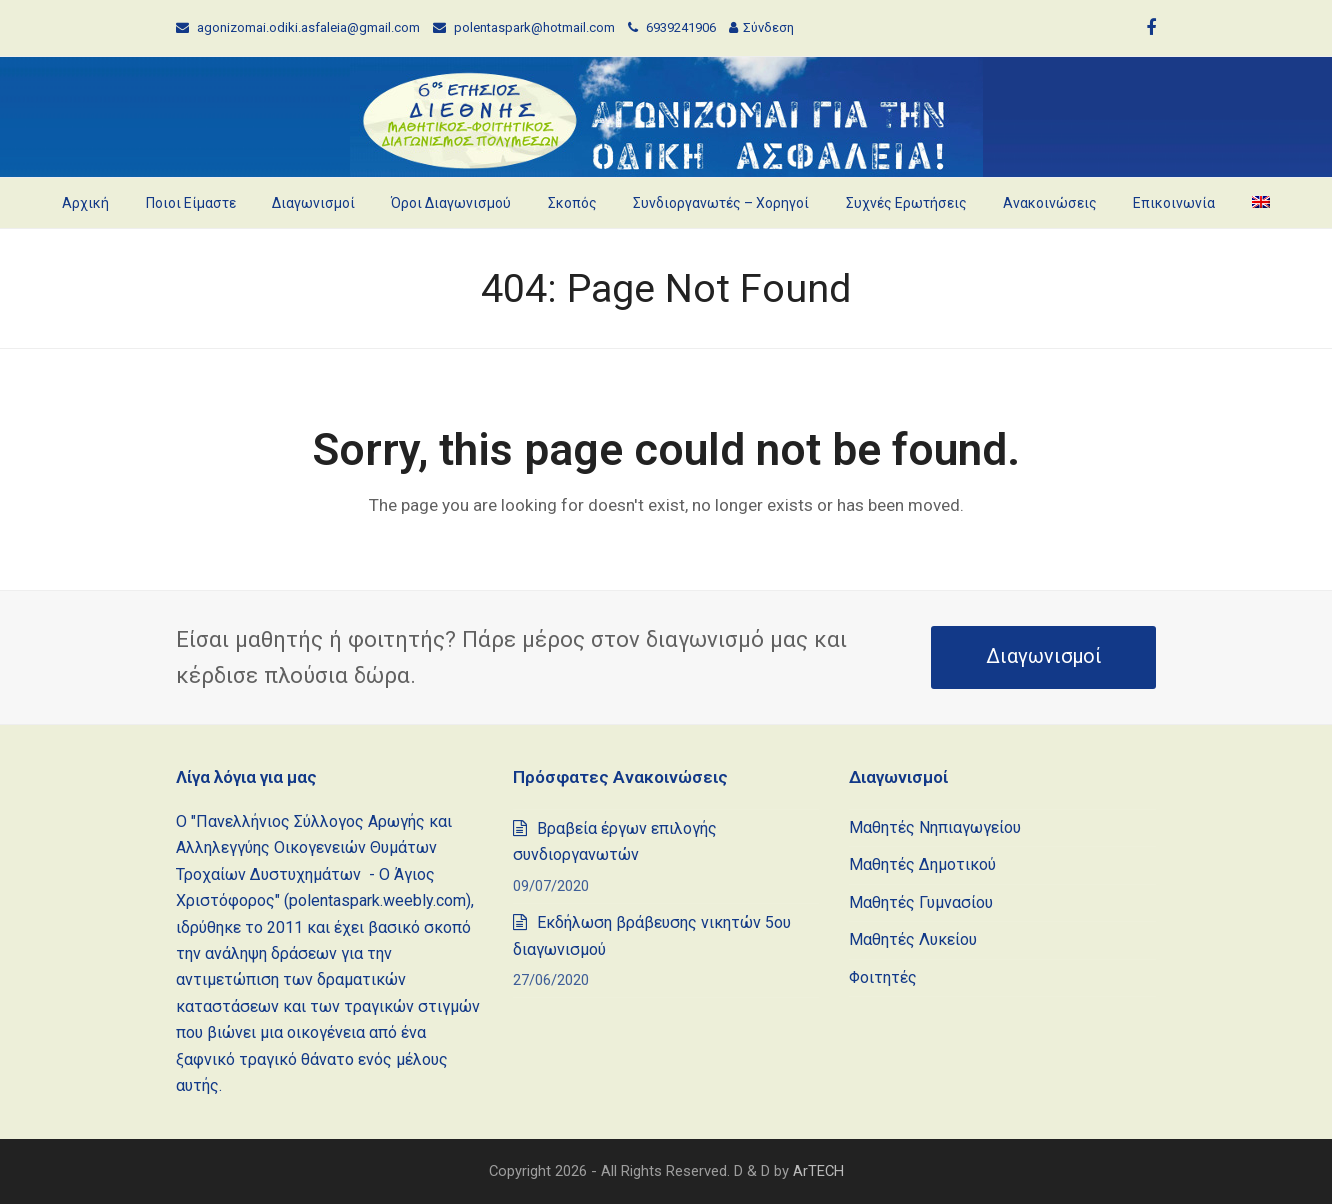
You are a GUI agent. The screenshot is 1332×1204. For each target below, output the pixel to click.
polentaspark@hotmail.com (534, 27)
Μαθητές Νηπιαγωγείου (935, 827)
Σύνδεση (768, 27)
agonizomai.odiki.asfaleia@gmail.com (308, 27)
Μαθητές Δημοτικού (922, 864)
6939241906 (682, 27)
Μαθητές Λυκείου (913, 939)
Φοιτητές (883, 977)
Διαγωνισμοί (1044, 656)
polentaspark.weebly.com (377, 900)
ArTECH (818, 1171)
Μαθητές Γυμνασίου (921, 902)
